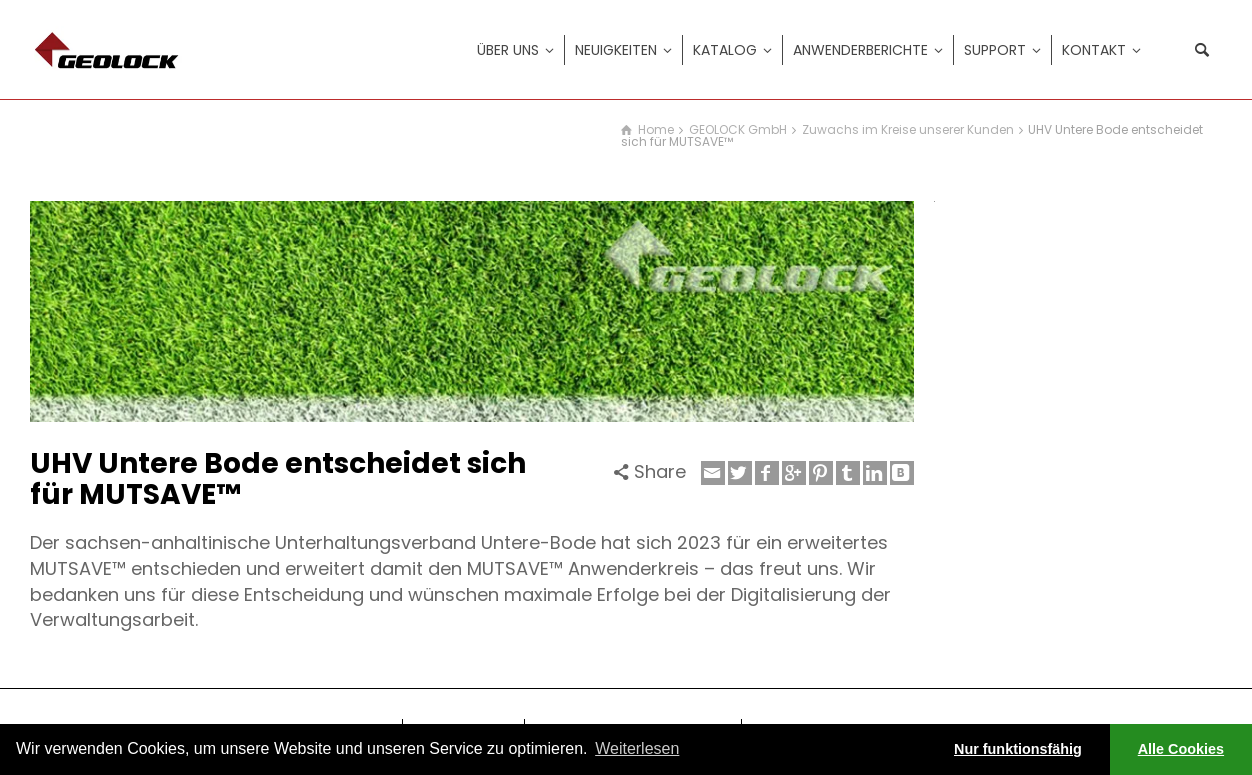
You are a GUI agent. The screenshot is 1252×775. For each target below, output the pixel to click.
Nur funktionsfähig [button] (1018, 749)
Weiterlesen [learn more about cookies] (637, 748)
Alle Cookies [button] (1181, 749)
